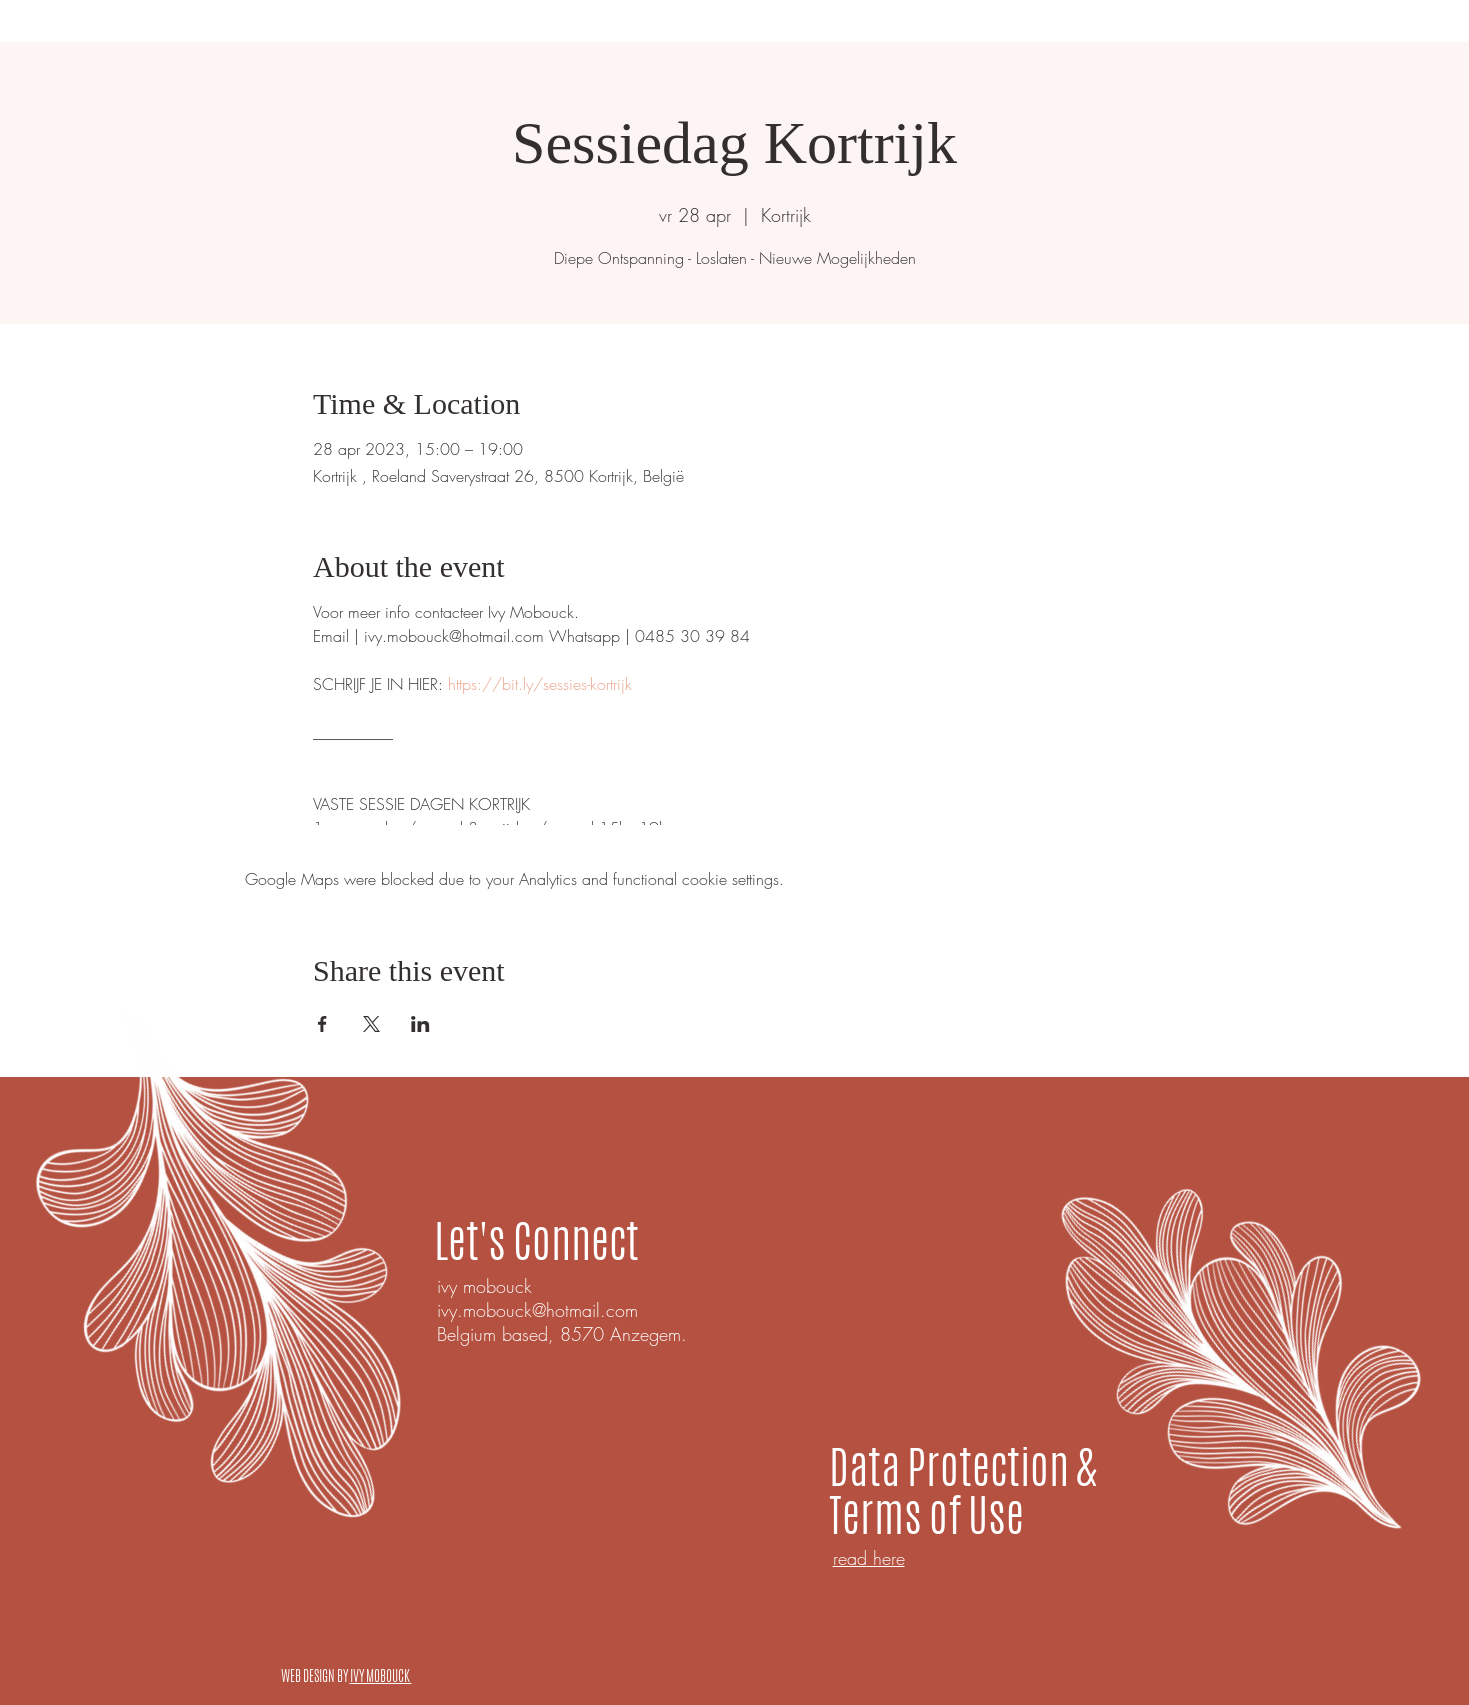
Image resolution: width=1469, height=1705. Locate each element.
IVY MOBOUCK (381, 1676)
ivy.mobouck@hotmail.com (537, 1310)
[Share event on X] (371, 1024)
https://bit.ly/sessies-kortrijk (540, 684)
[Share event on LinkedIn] (420, 1024)
